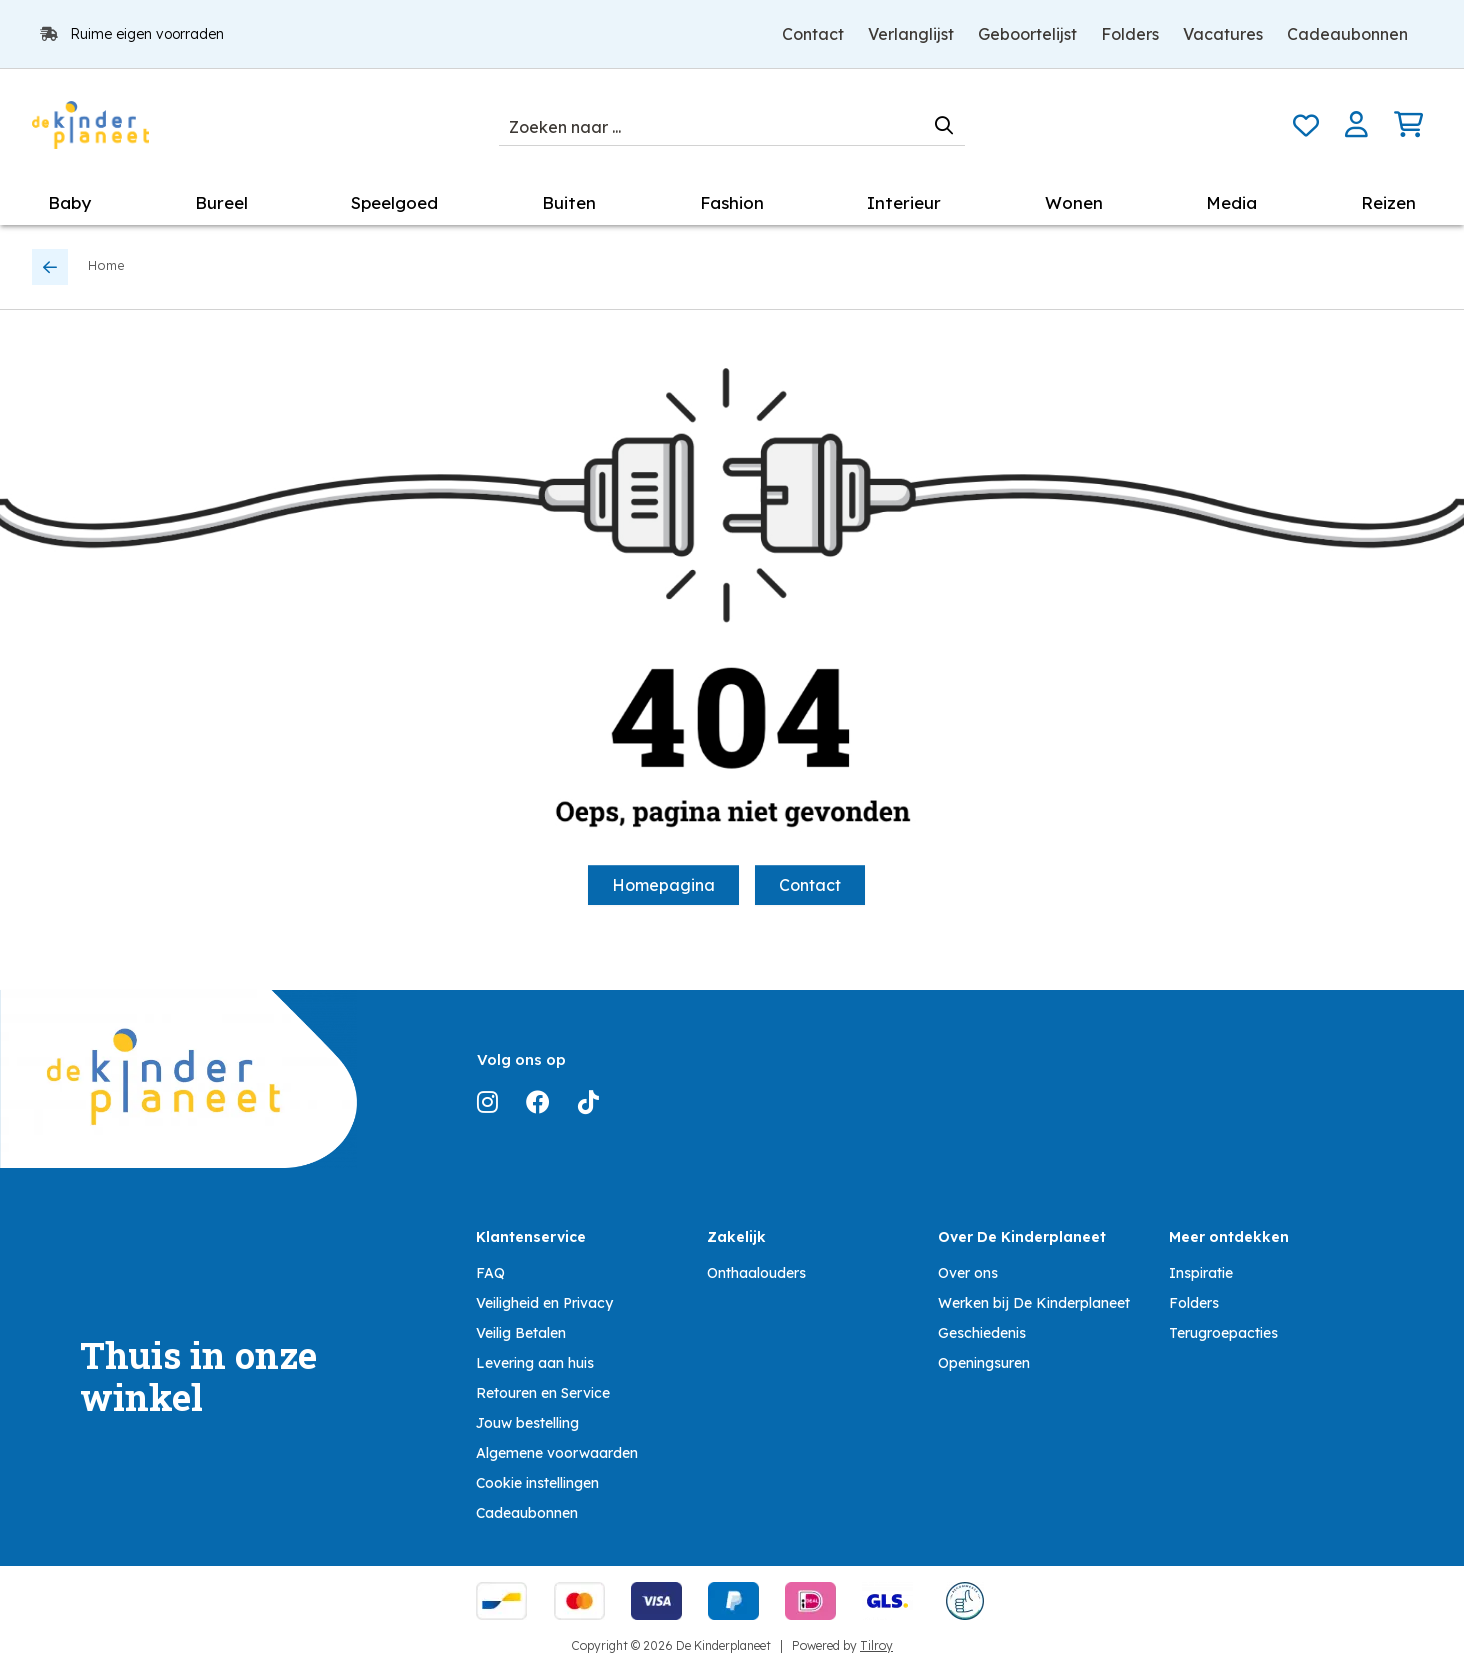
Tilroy (876, 1645)
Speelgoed (394, 202)
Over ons (968, 1273)
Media (1231, 202)
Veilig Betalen (521, 1333)
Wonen (1074, 202)
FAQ (490, 1273)
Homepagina (663, 885)
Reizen (1388, 202)
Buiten (569, 202)
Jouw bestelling (527, 1423)
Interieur (904, 202)
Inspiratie (1201, 1273)
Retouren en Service (543, 1393)
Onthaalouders (756, 1273)
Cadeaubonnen (1347, 34)
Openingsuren (984, 1363)
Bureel (221, 202)
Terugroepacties (1223, 1333)
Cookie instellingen (537, 1483)
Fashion (732, 202)
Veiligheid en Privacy (544, 1303)
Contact (813, 34)
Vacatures (1223, 34)
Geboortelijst (1027, 34)
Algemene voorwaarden (557, 1453)
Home (106, 265)
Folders (1130, 34)
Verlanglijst (911, 34)
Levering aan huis (535, 1363)
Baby (69, 202)
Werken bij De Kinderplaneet (1034, 1303)
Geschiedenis (982, 1333)
